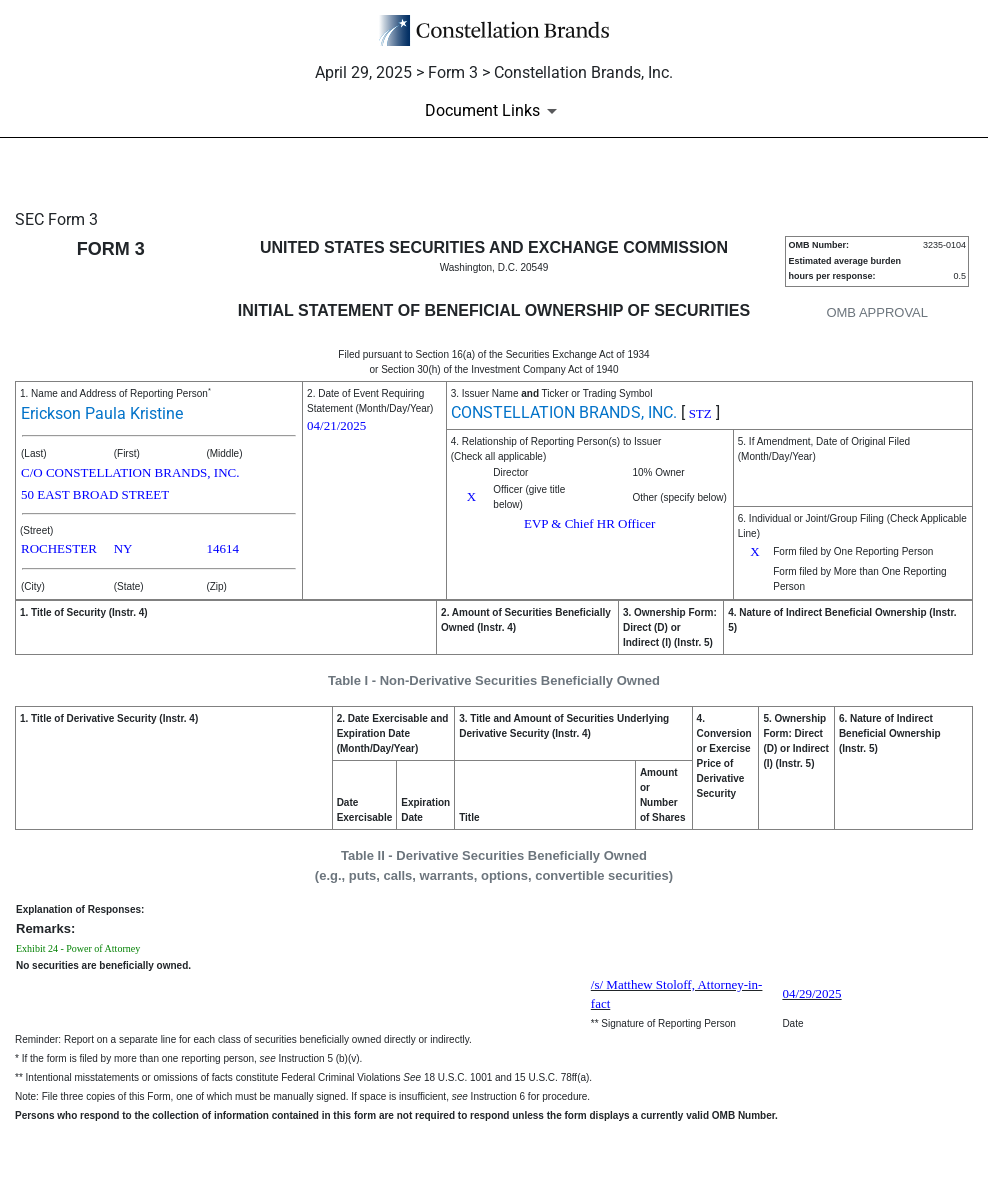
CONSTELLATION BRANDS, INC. (564, 412)
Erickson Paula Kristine (102, 413)
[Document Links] (494, 111)
